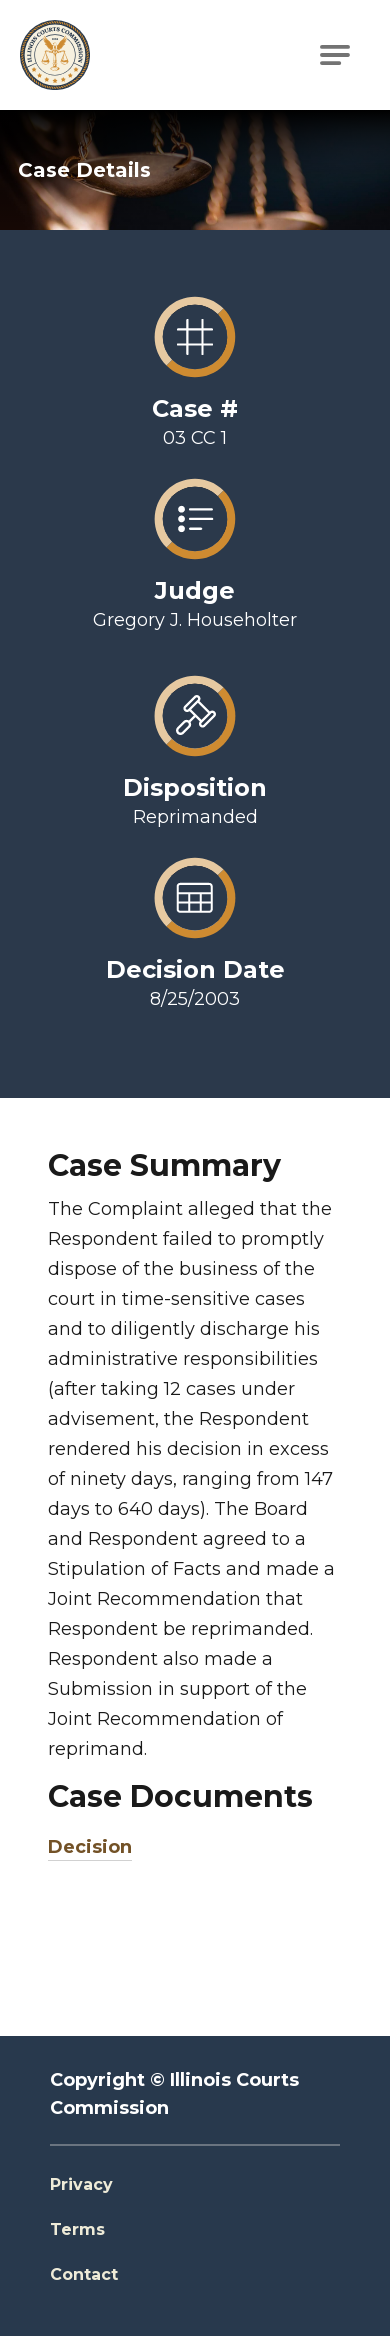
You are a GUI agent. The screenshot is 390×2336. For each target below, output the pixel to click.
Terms (77, 2229)
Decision (90, 1847)
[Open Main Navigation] (335, 55)
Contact (84, 2274)
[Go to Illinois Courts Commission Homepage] (55, 55)
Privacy (81, 2184)
